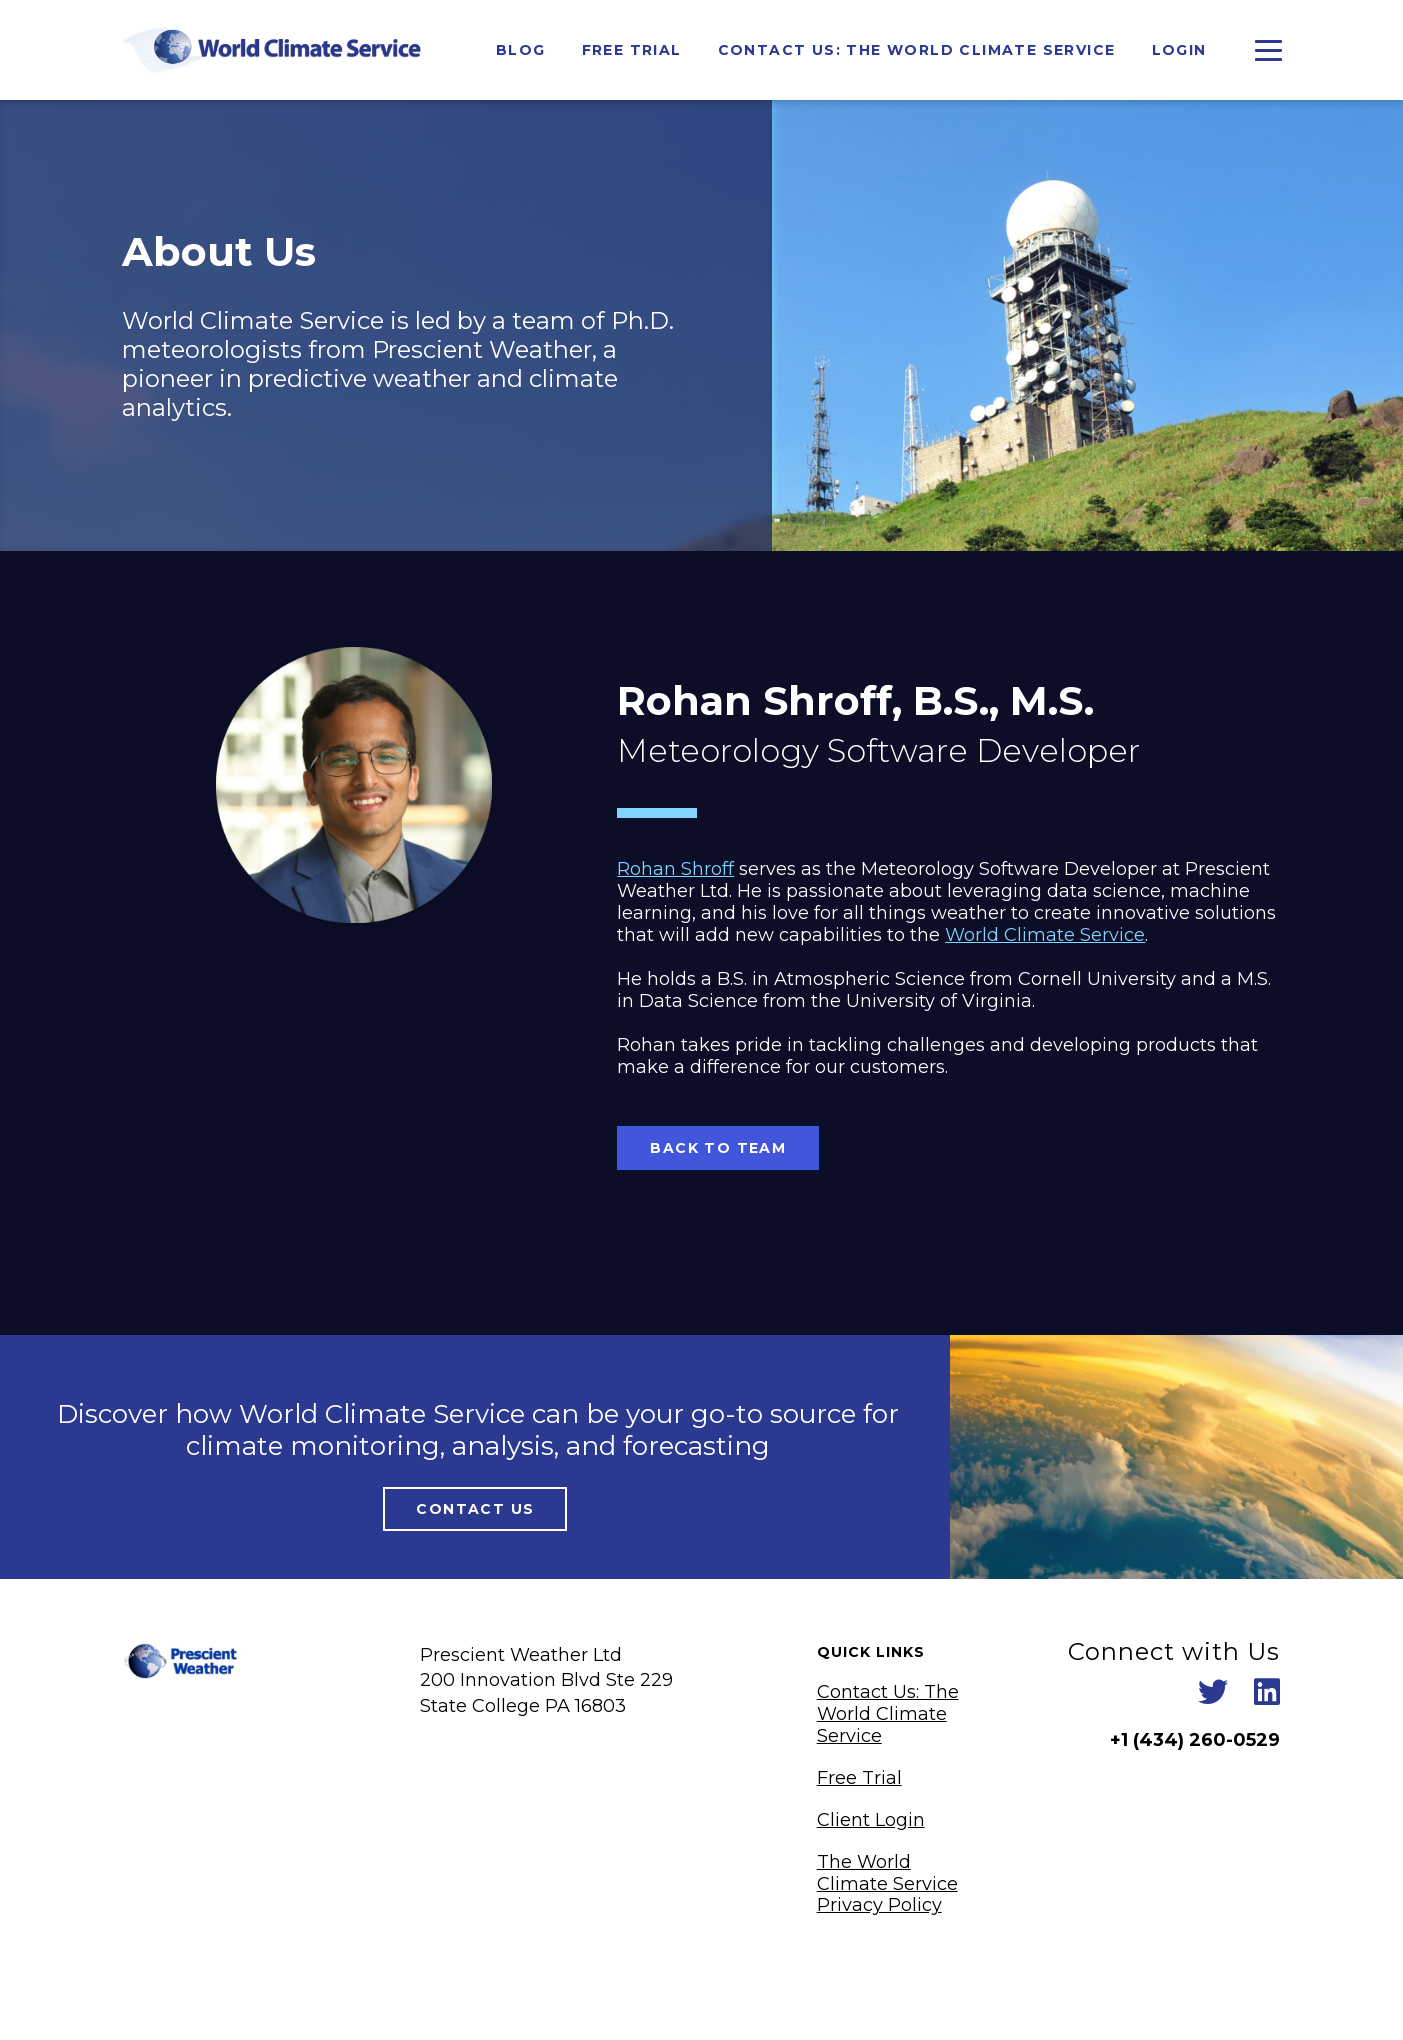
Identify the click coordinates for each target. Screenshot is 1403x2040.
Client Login (871, 1820)
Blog (521, 50)
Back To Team (718, 1148)
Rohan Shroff (675, 869)
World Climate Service (1045, 935)
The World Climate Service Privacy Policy (887, 1884)
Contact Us (475, 1509)
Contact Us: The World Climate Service (917, 50)
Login (1179, 50)
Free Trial (632, 50)
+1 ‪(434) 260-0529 (1195, 1740)
